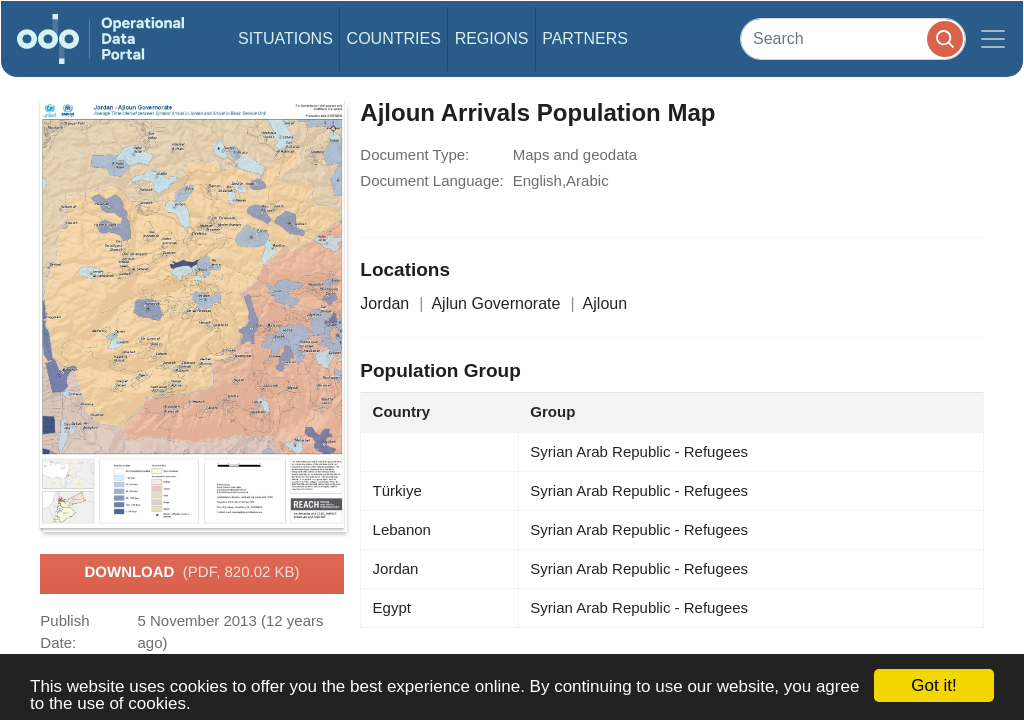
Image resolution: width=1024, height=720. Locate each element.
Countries (394, 38)
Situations (285, 38)
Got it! (933, 685)
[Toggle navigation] (993, 39)
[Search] (853, 38)
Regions (492, 38)
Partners (585, 38)
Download (191, 573)
